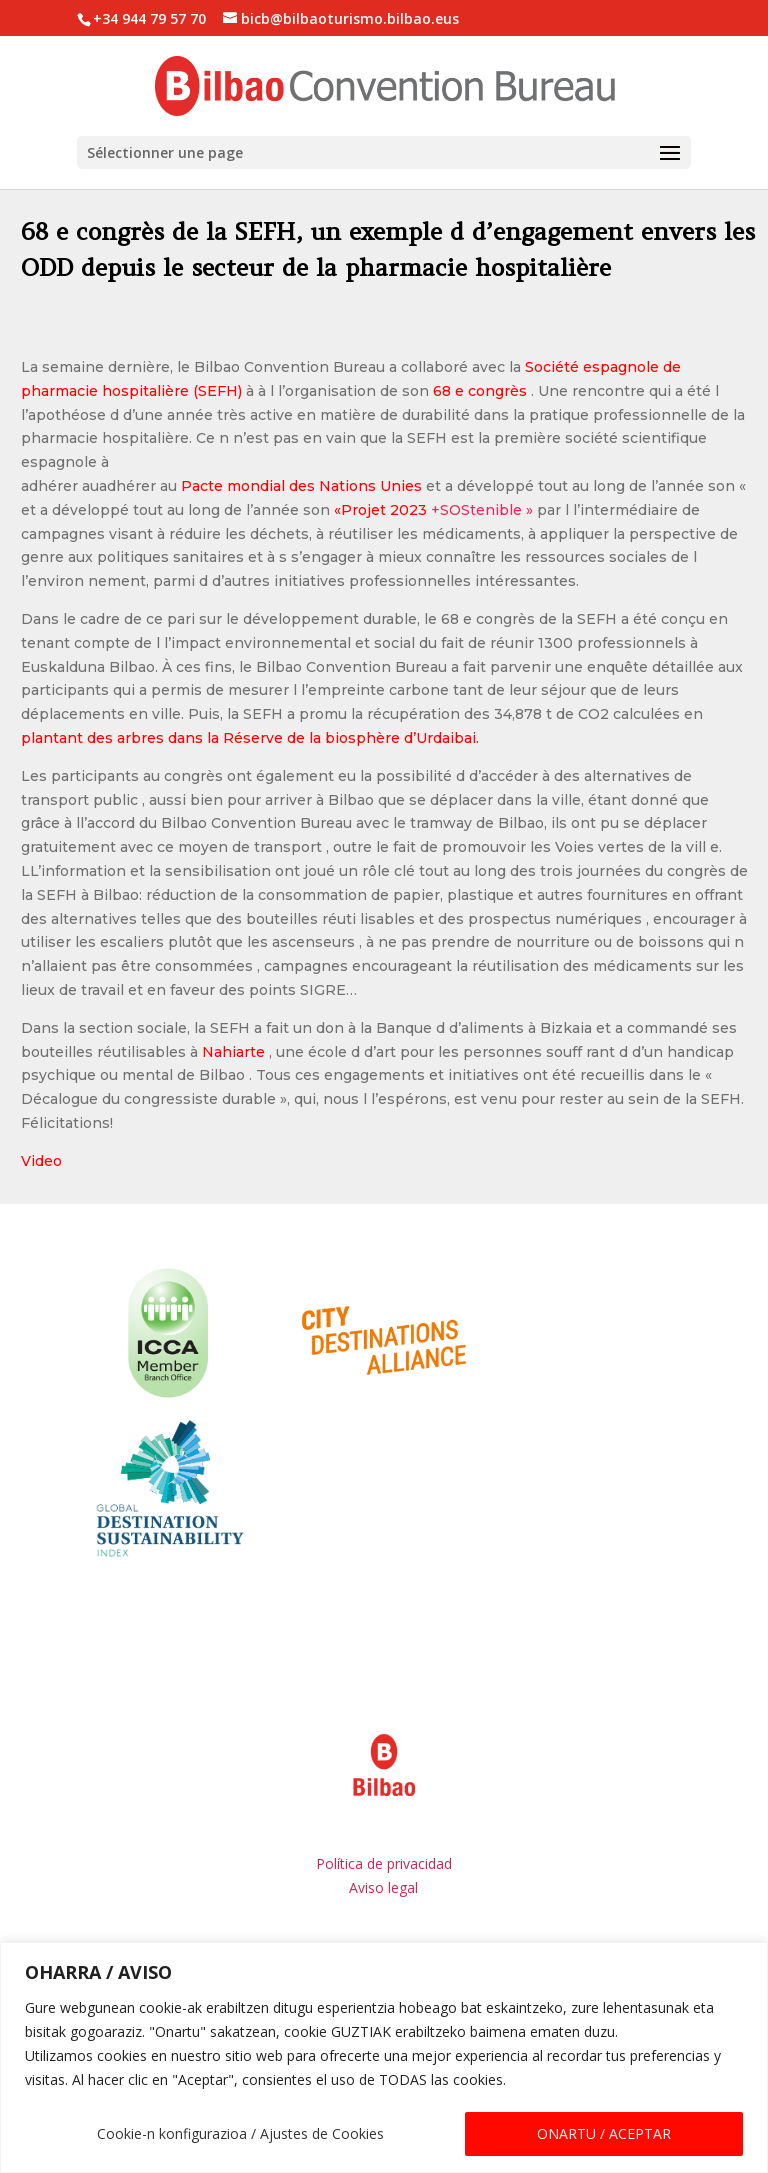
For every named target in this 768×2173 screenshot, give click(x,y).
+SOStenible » (433, 458)
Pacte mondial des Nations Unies (301, 434)
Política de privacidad (384, 1811)
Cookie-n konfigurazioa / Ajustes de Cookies (240, 2133)
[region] (384, 2057)
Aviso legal (383, 1835)
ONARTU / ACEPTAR (604, 2133)
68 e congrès (480, 339)
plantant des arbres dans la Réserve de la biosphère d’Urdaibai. (250, 686)
